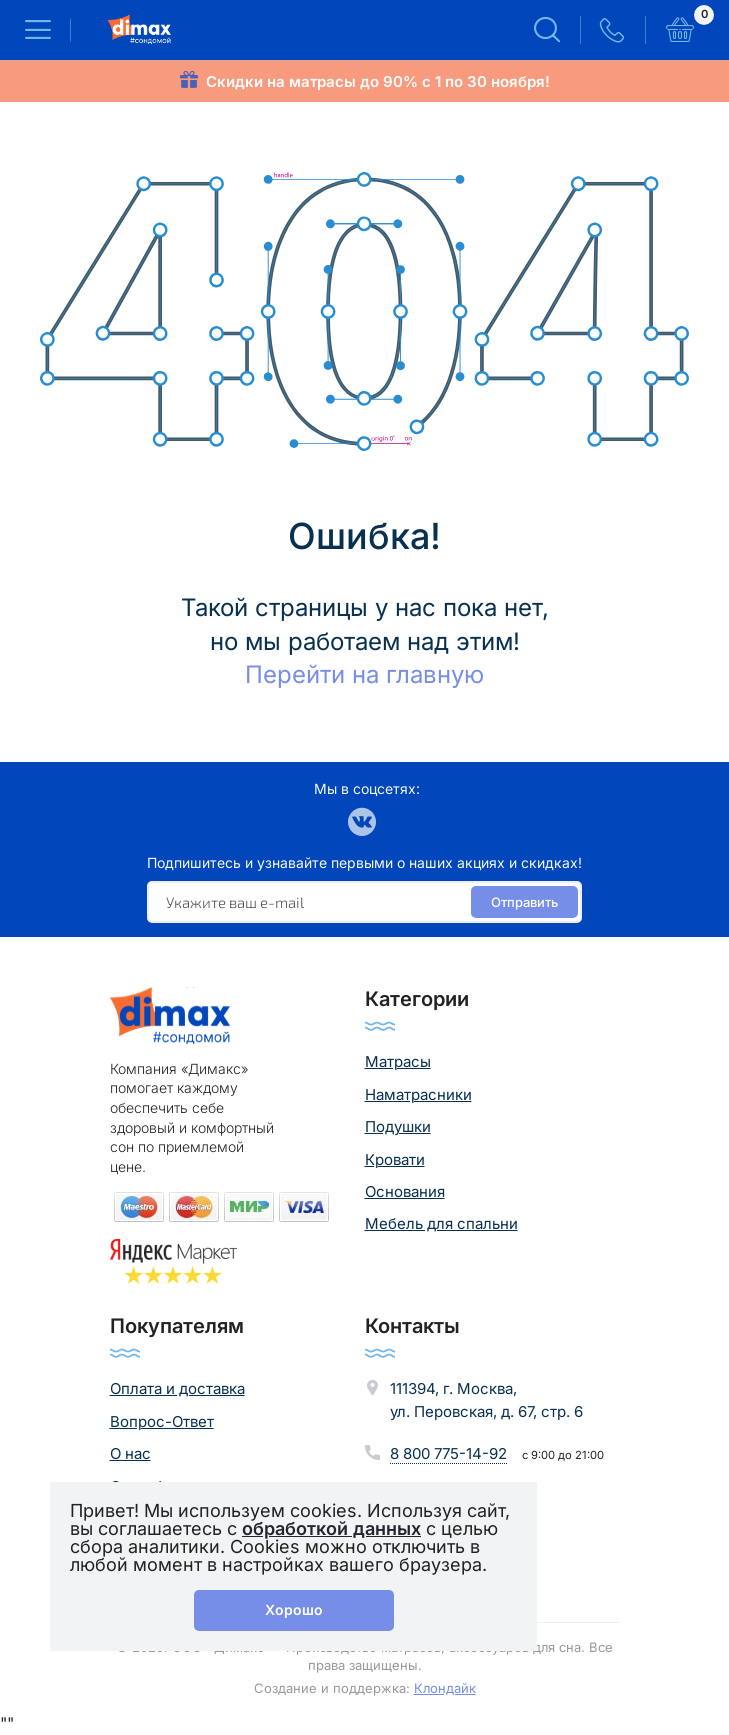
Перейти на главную (364, 674)
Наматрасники (418, 1094)
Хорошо (294, 1609)
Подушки (398, 1126)
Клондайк (445, 1688)
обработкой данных (331, 1528)
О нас (130, 1453)
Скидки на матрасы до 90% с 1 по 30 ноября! (378, 81)
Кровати (395, 1159)
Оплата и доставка (177, 1388)
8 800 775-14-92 (448, 1453)
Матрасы (398, 1061)
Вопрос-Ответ (162, 1421)
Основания (405, 1191)
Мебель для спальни (441, 1223)
